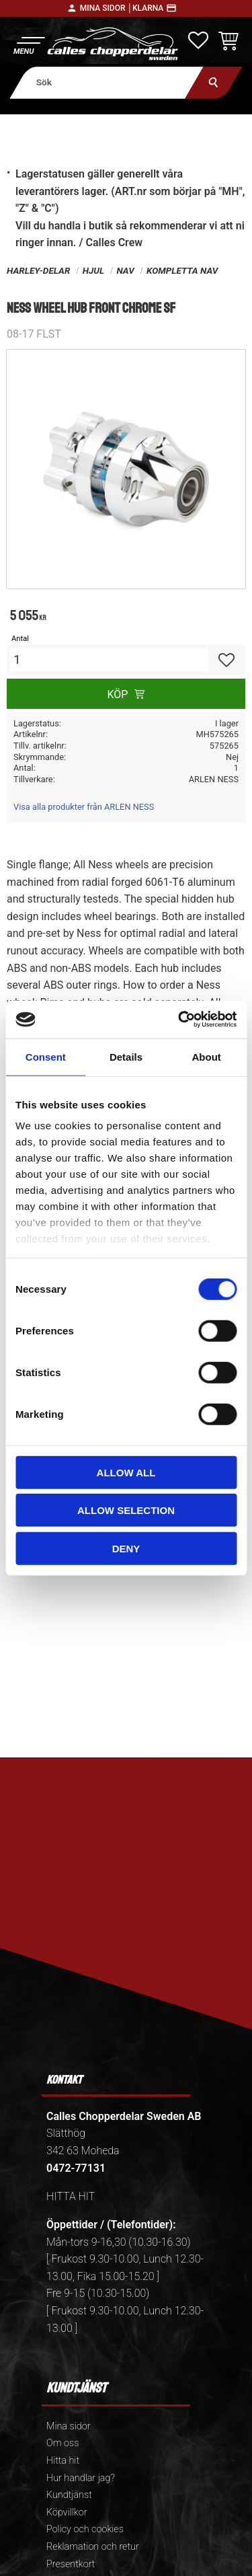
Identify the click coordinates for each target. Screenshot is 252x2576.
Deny (126, 1548)
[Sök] (213, 82)
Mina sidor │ (106, 8)
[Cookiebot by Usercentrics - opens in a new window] (179, 1019)
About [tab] (206, 1056)
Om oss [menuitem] (62, 2443)
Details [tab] (126, 1056)
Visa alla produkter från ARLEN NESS (83, 807)
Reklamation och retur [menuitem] (92, 2546)
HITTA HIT (70, 2196)
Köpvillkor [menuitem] (66, 2512)
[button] (28, 44)
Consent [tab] (46, 1056)
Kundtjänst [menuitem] (69, 2495)
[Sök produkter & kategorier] (106, 82)
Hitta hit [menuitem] (62, 2460)
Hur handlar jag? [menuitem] (80, 2478)
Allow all (126, 1472)
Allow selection (126, 1510)
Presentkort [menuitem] (70, 2564)
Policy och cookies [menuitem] (85, 2529)
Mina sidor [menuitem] (68, 2426)
